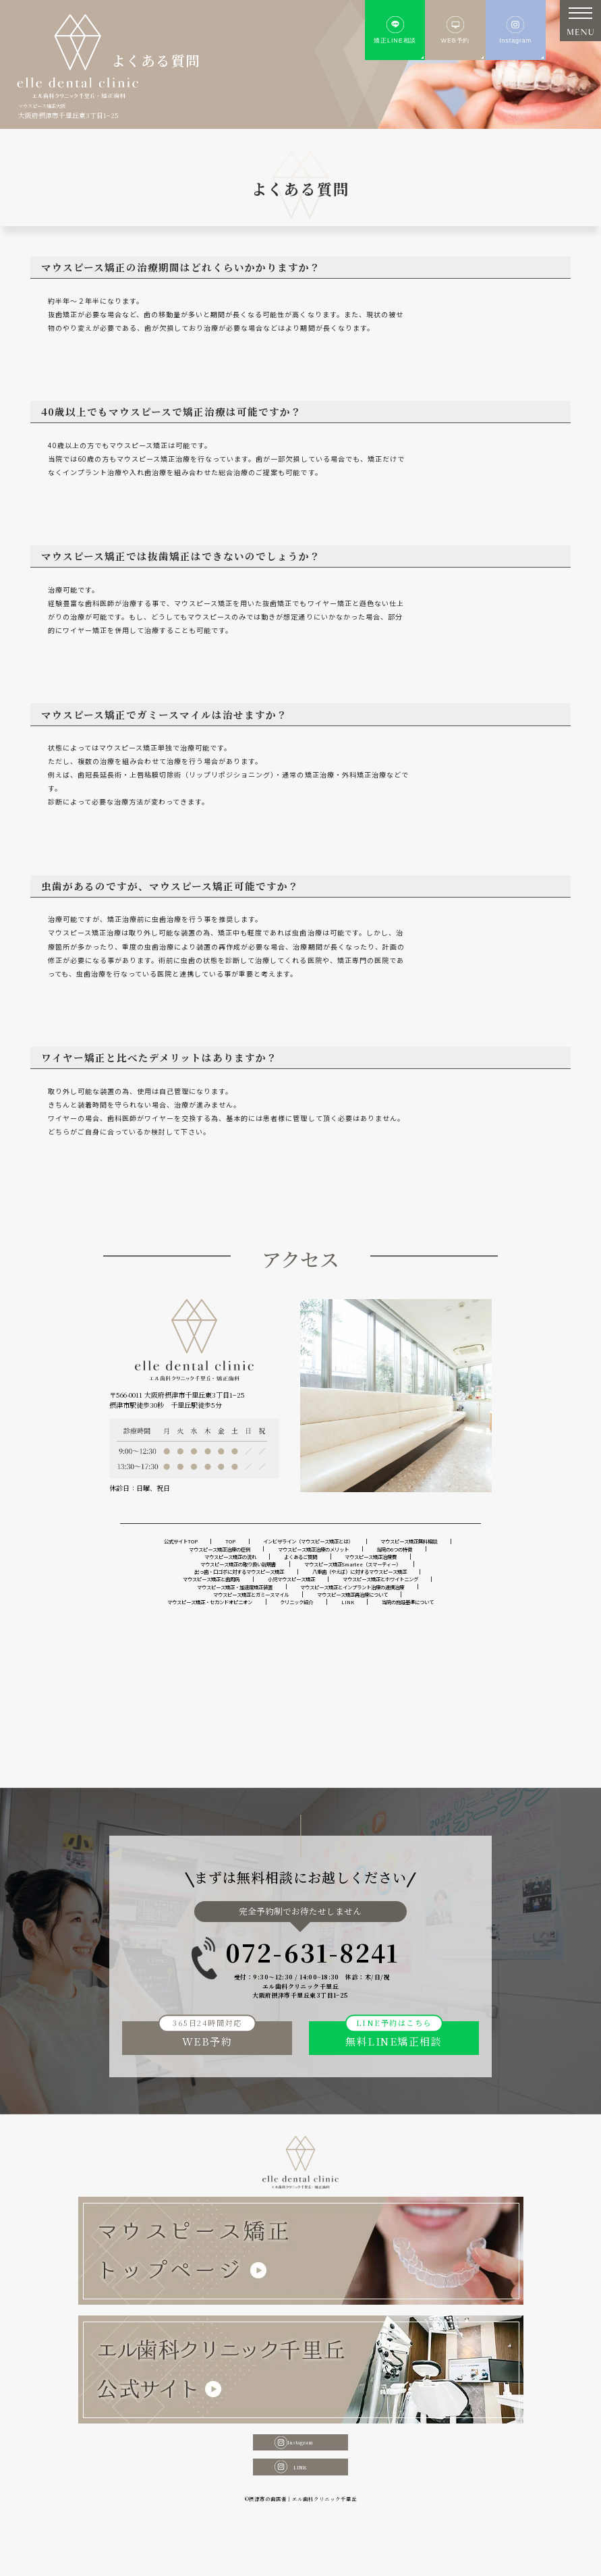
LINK (300, 2530)
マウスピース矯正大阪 (55, 105)
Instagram (300, 2499)
